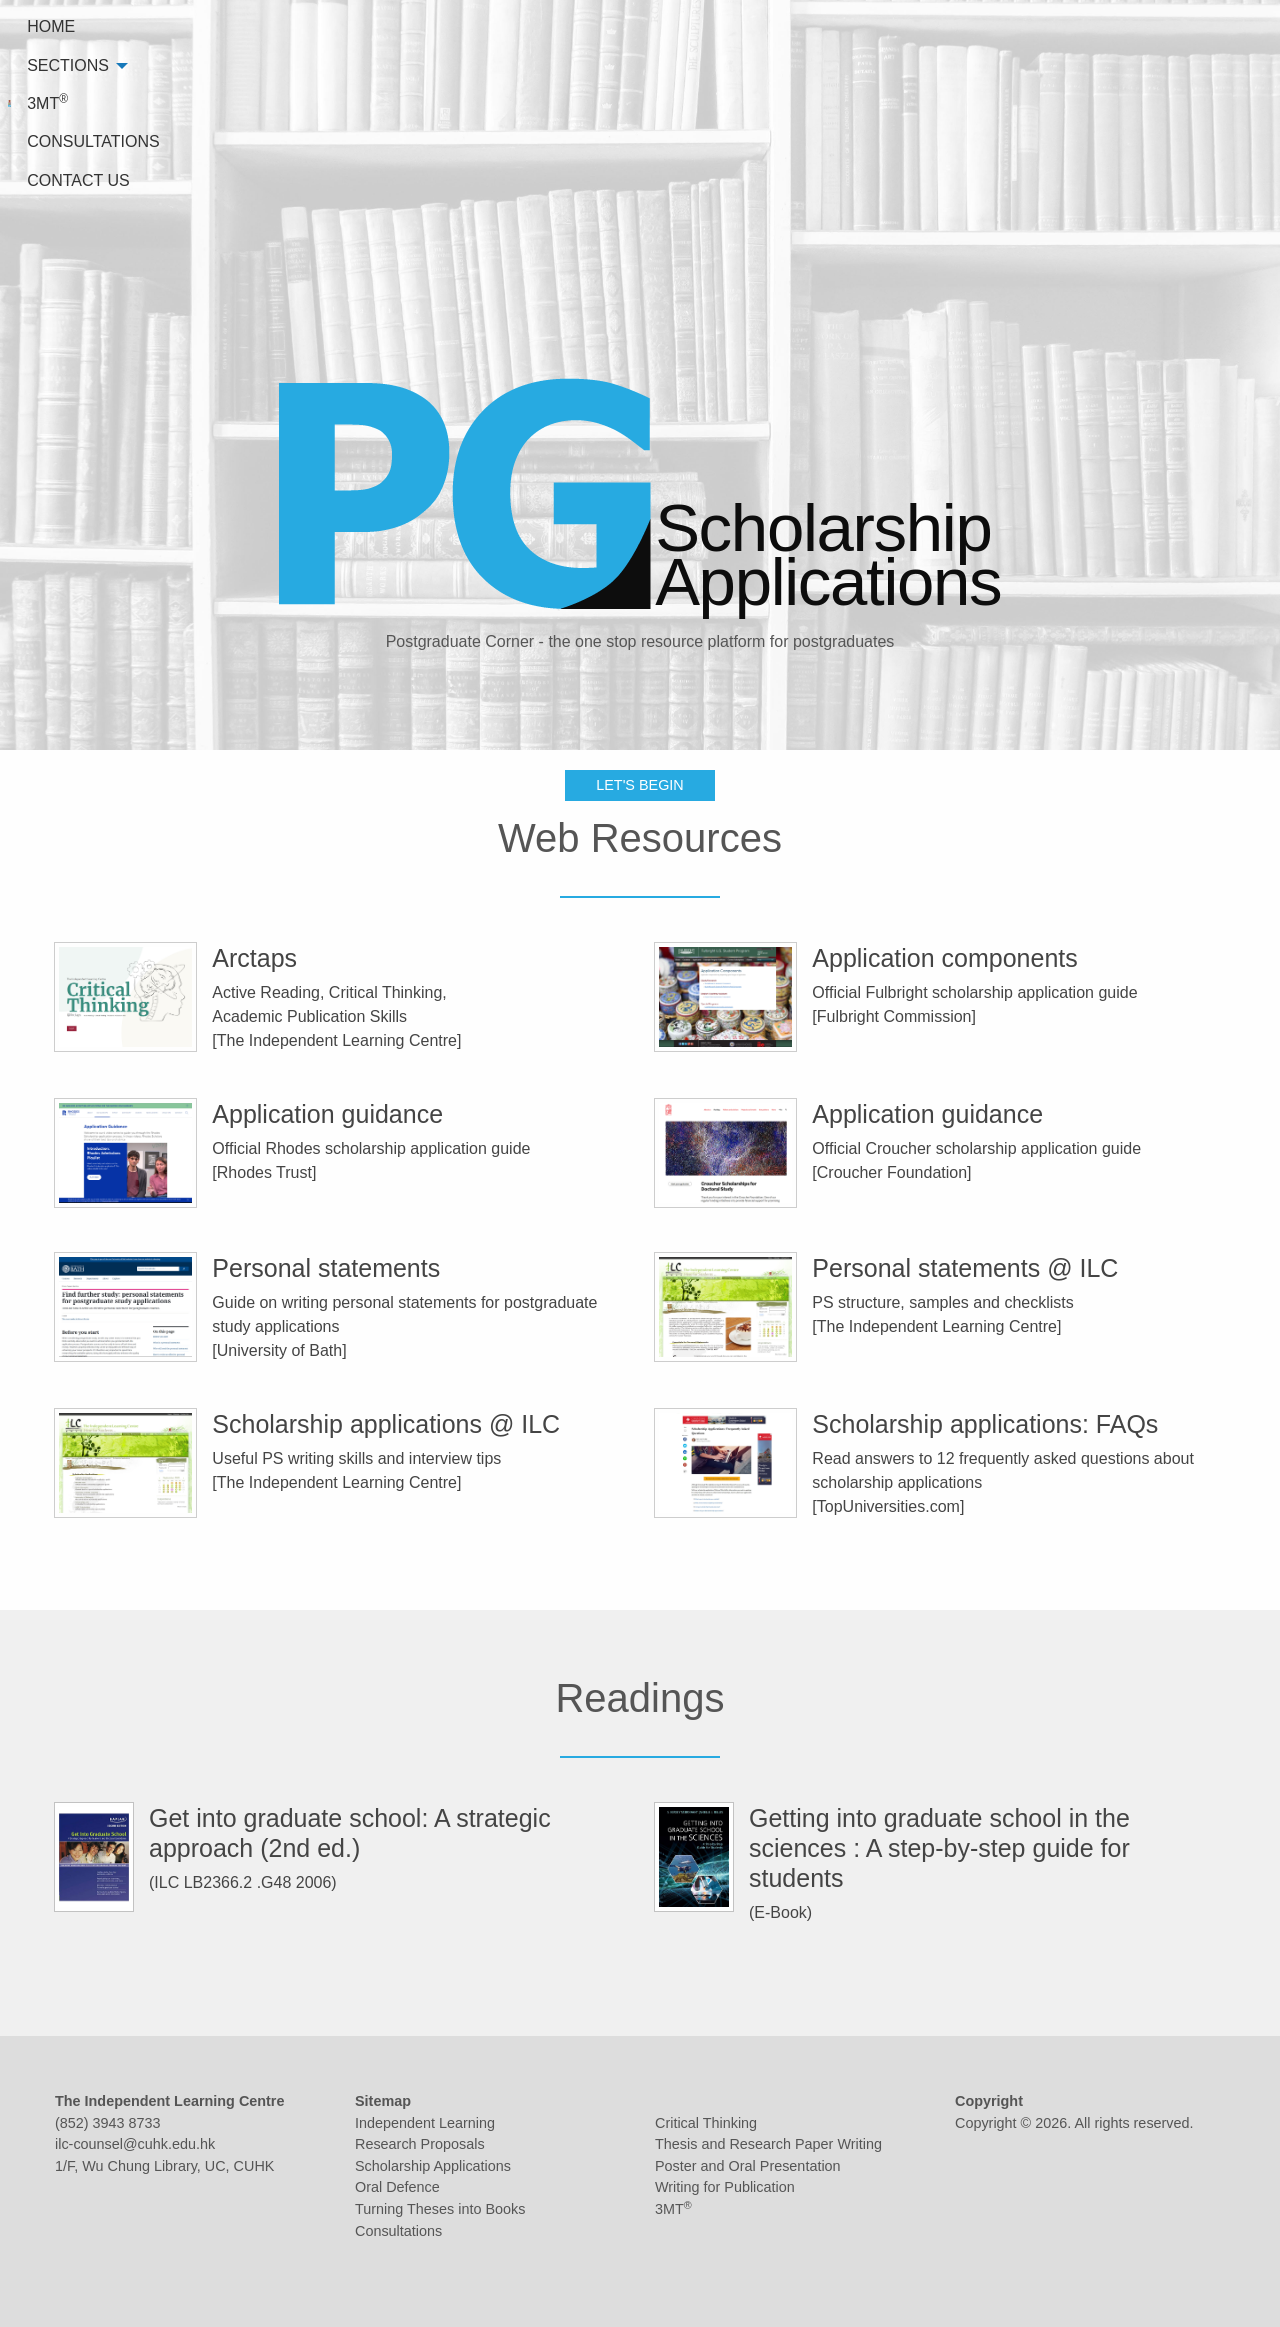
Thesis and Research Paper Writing (768, 2144)
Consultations (398, 2231)
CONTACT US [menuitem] (1204, 26)
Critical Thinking (706, 2123)
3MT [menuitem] (936, 25)
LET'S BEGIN (640, 632)
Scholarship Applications (433, 2166)
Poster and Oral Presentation (748, 2166)
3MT (673, 2208)
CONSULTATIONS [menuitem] (1055, 26)
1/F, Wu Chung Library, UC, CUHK (164, 2166)
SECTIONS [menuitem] (835, 26)
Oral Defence (397, 2187)
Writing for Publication (725, 2187)
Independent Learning (425, 2123)
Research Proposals (420, 2144)
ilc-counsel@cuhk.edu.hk (135, 2144)
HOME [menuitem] (738, 26)
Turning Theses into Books (440, 2209)
